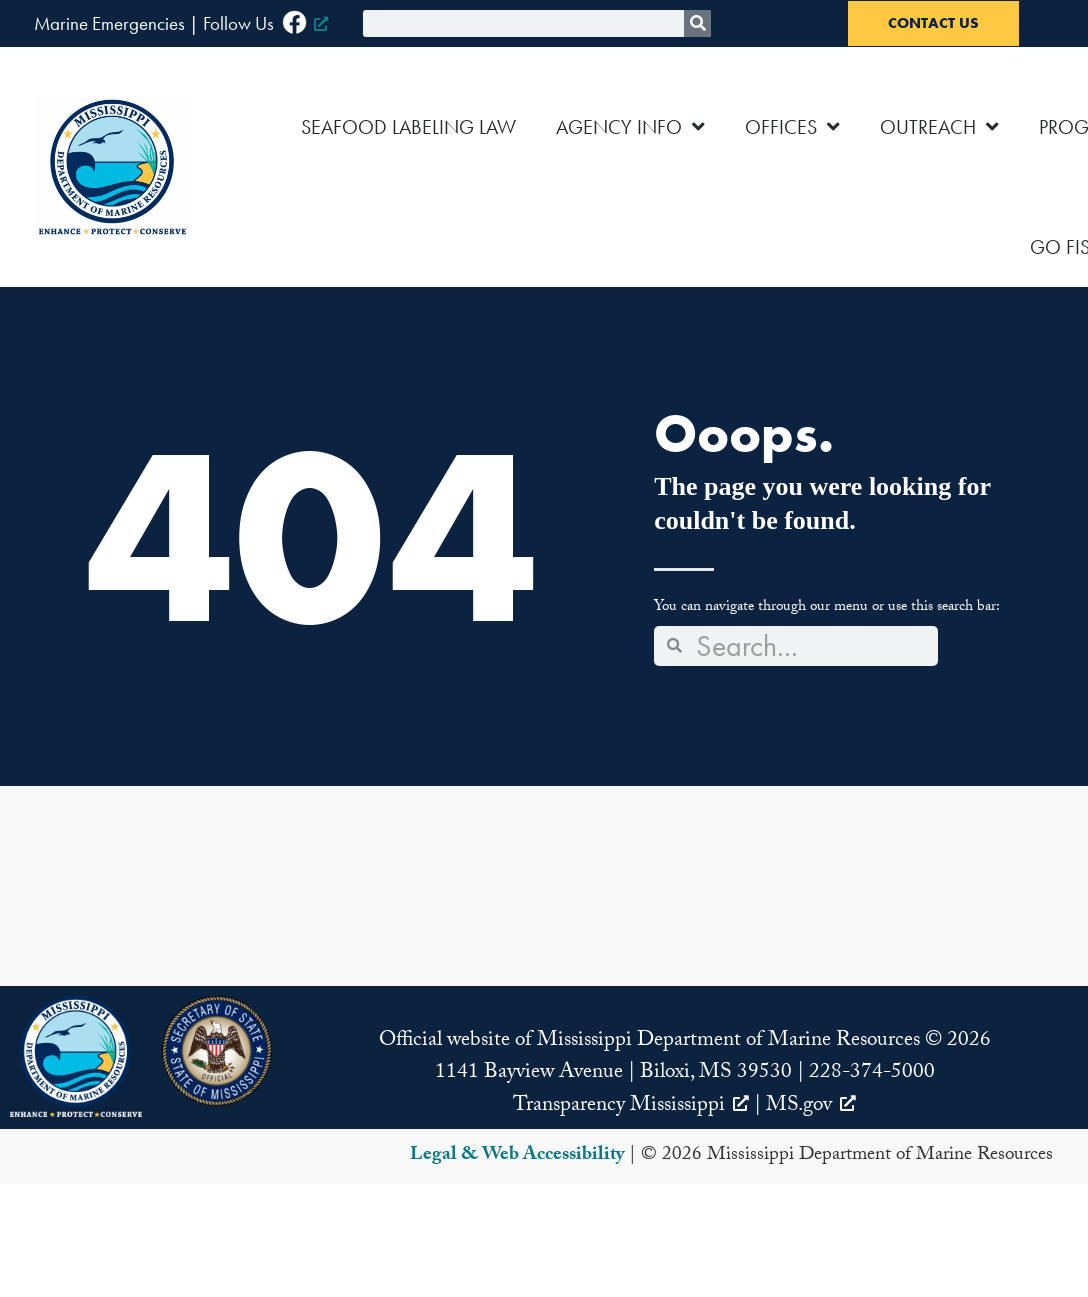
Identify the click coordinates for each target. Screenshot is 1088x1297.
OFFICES (792, 127)
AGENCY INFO (630, 127)
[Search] (697, 23)
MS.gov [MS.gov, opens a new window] (811, 1107)
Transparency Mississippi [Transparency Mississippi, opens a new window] (631, 1107)
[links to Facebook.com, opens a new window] (305, 23)
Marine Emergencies (109, 23)
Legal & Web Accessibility (517, 1156)
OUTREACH (939, 127)
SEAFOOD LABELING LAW (408, 127)
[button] (76, 1056)
